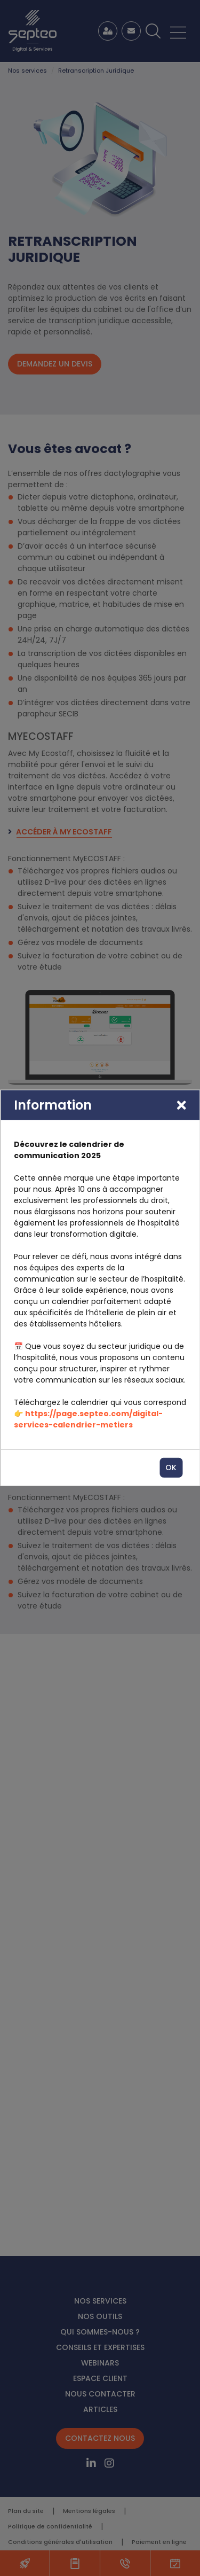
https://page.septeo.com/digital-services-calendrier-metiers (88, 1419)
